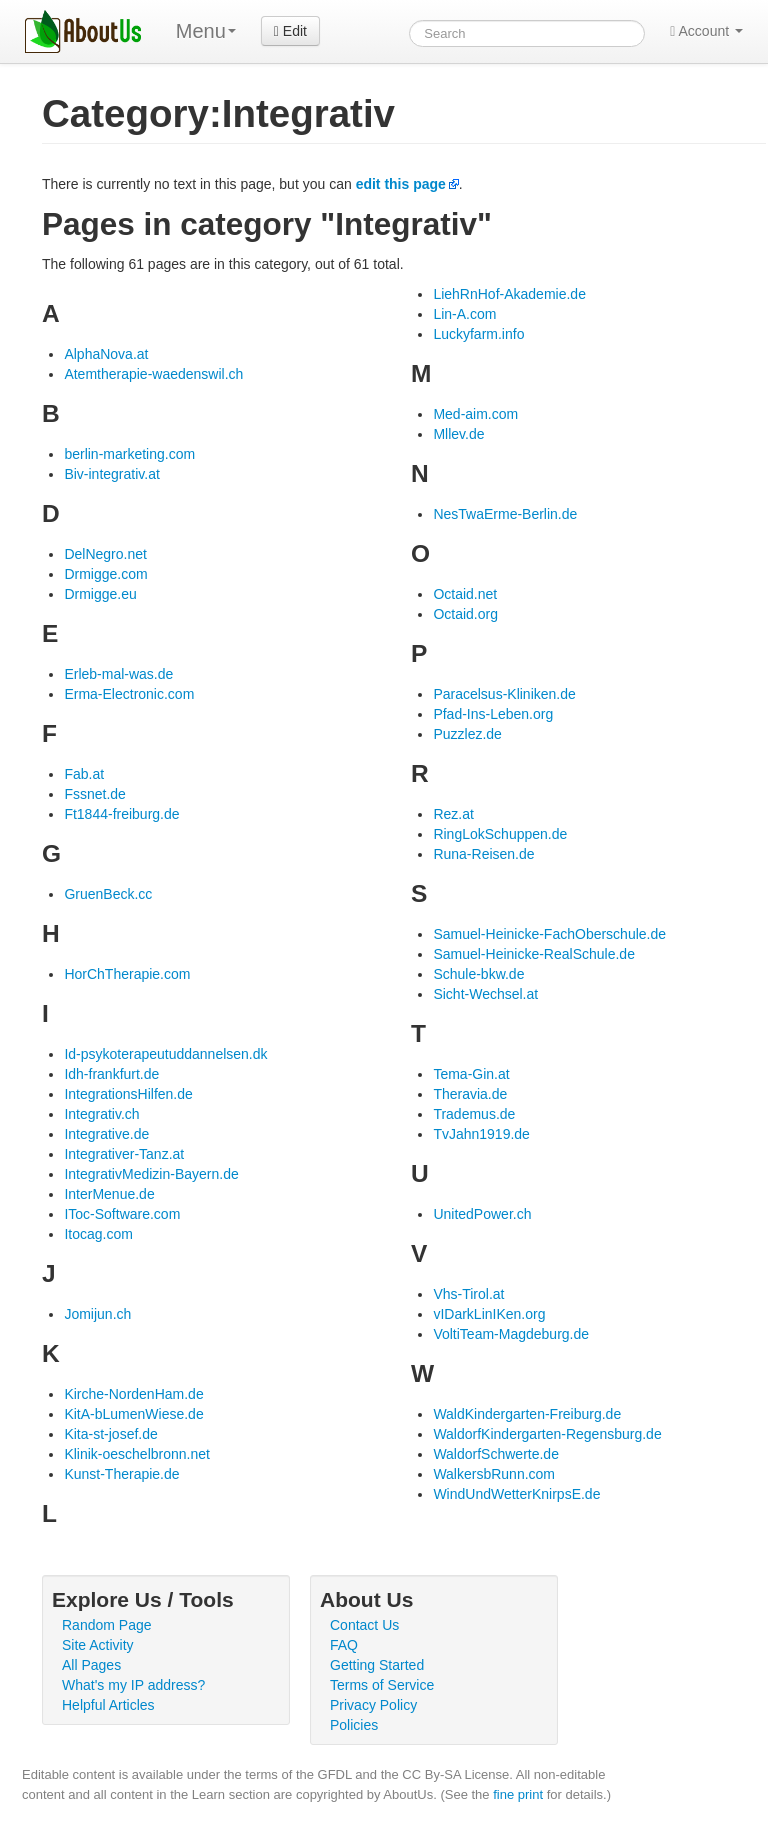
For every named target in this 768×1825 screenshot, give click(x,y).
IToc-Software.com (122, 1214)
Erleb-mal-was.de (118, 674)
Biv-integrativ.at (111, 474)
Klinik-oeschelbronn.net (137, 1454)
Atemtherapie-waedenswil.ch (153, 374)
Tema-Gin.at (471, 1074)
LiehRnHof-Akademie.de (509, 294)
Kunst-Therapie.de (121, 1474)
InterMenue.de (109, 1194)
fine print (518, 1794)
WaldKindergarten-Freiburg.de (527, 1414)
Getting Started (377, 1665)
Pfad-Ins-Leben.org (493, 714)
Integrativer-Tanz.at (124, 1154)
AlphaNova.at (106, 354)
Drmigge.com (105, 574)
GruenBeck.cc (108, 894)
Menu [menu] (206, 31)
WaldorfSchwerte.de (496, 1454)
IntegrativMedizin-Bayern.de (151, 1174)
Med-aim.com (475, 414)
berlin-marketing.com (129, 454)
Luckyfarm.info (478, 334)
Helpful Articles (108, 1705)
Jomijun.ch (97, 1314)
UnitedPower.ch (482, 1214)
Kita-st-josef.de (110, 1434)
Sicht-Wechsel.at (485, 994)
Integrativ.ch (101, 1114)
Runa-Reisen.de (483, 854)
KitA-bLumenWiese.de (133, 1414)
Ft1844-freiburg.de (121, 814)
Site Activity (98, 1645)
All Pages (91, 1665)
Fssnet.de (94, 794)
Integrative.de (106, 1134)
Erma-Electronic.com (129, 694)
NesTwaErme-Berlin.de (505, 514)
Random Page (107, 1625)
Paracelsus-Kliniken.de (504, 694)
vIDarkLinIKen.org (489, 1314)
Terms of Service (382, 1685)
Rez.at (453, 814)
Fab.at (84, 774)
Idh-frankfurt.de (111, 1074)
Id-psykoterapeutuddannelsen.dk (165, 1054)
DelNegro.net (105, 554)
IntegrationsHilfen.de (128, 1094)
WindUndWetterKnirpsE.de (516, 1494)
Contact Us (364, 1625)
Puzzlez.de (467, 734)
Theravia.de (470, 1094)
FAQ (344, 1645)
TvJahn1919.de (481, 1134)
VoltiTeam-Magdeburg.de (511, 1334)
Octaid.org (465, 614)
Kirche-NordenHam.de (133, 1394)
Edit (290, 31)
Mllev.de (458, 434)
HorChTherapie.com (127, 974)
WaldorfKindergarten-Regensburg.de (547, 1434)
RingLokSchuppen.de (500, 834)
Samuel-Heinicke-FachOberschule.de (549, 934)
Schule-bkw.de (478, 974)
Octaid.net (465, 594)
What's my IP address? (133, 1685)
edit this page (401, 184)
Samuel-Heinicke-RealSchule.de (534, 954)
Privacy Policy (373, 1705)
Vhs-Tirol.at (468, 1294)
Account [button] (706, 31)
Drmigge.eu (100, 594)
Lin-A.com (464, 314)
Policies (354, 1725)
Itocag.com (98, 1234)
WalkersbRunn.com (494, 1474)
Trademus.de (474, 1114)
